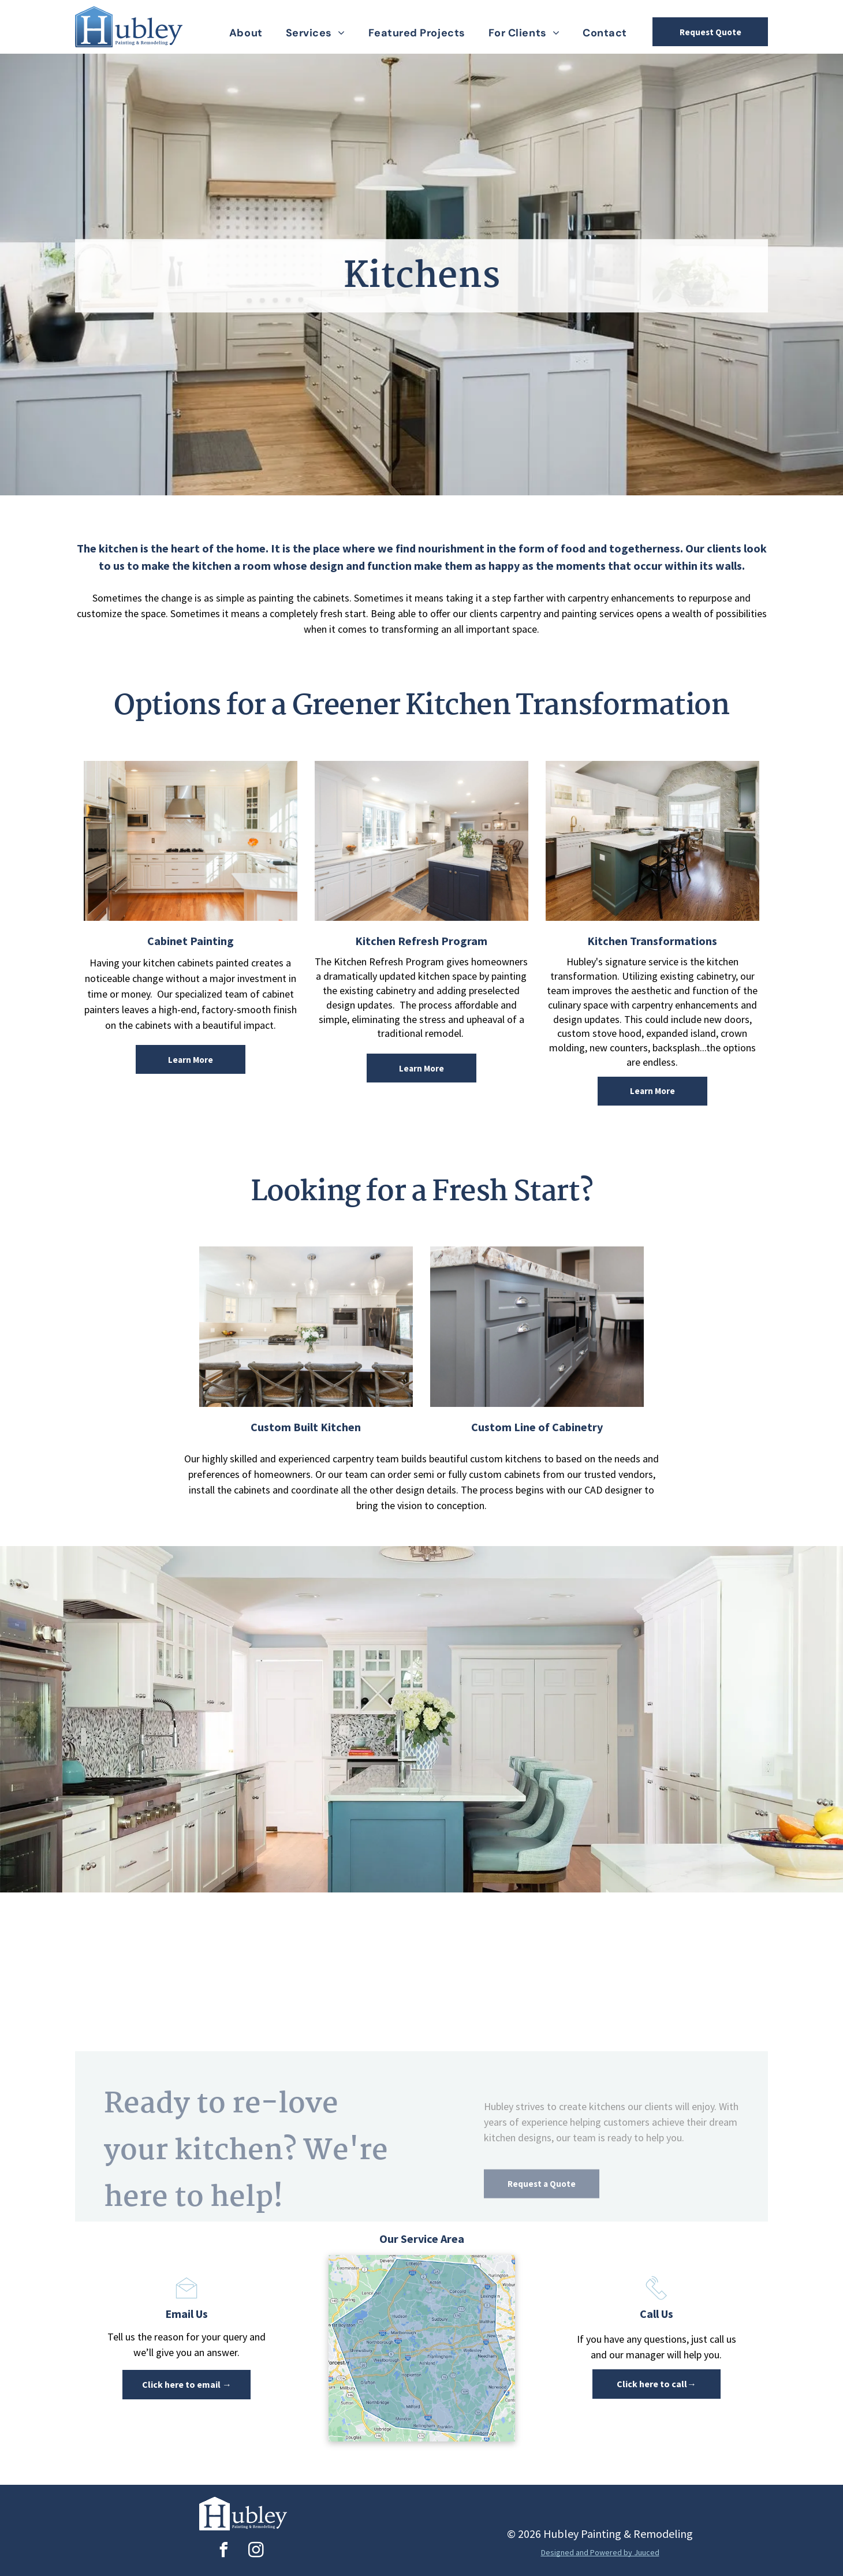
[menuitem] (246, 33)
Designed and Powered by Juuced (600, 2552)
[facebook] (223, 2551)
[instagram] (255, 2551)
